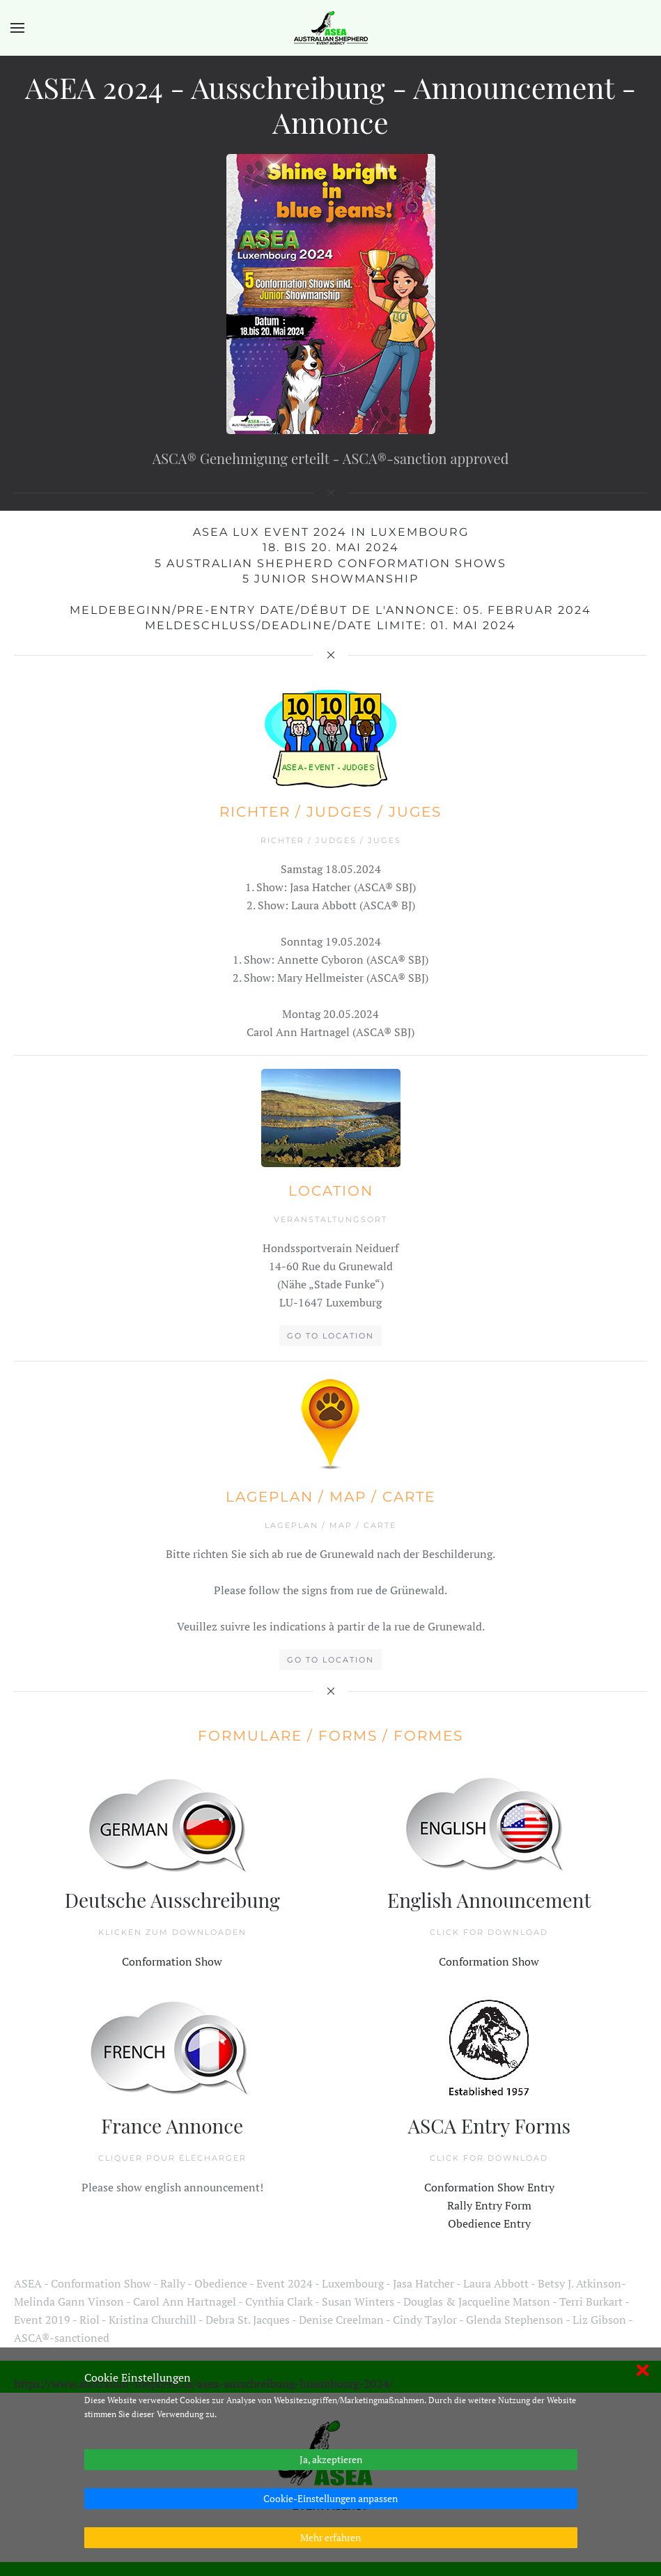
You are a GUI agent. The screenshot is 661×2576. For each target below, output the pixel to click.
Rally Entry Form (424, 2101)
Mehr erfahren (330, 2537)
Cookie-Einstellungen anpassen (330, 2498)
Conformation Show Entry (423, 2094)
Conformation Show (236, 1956)
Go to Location (325, 1241)
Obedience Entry (424, 2107)
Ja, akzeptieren (331, 2459)
